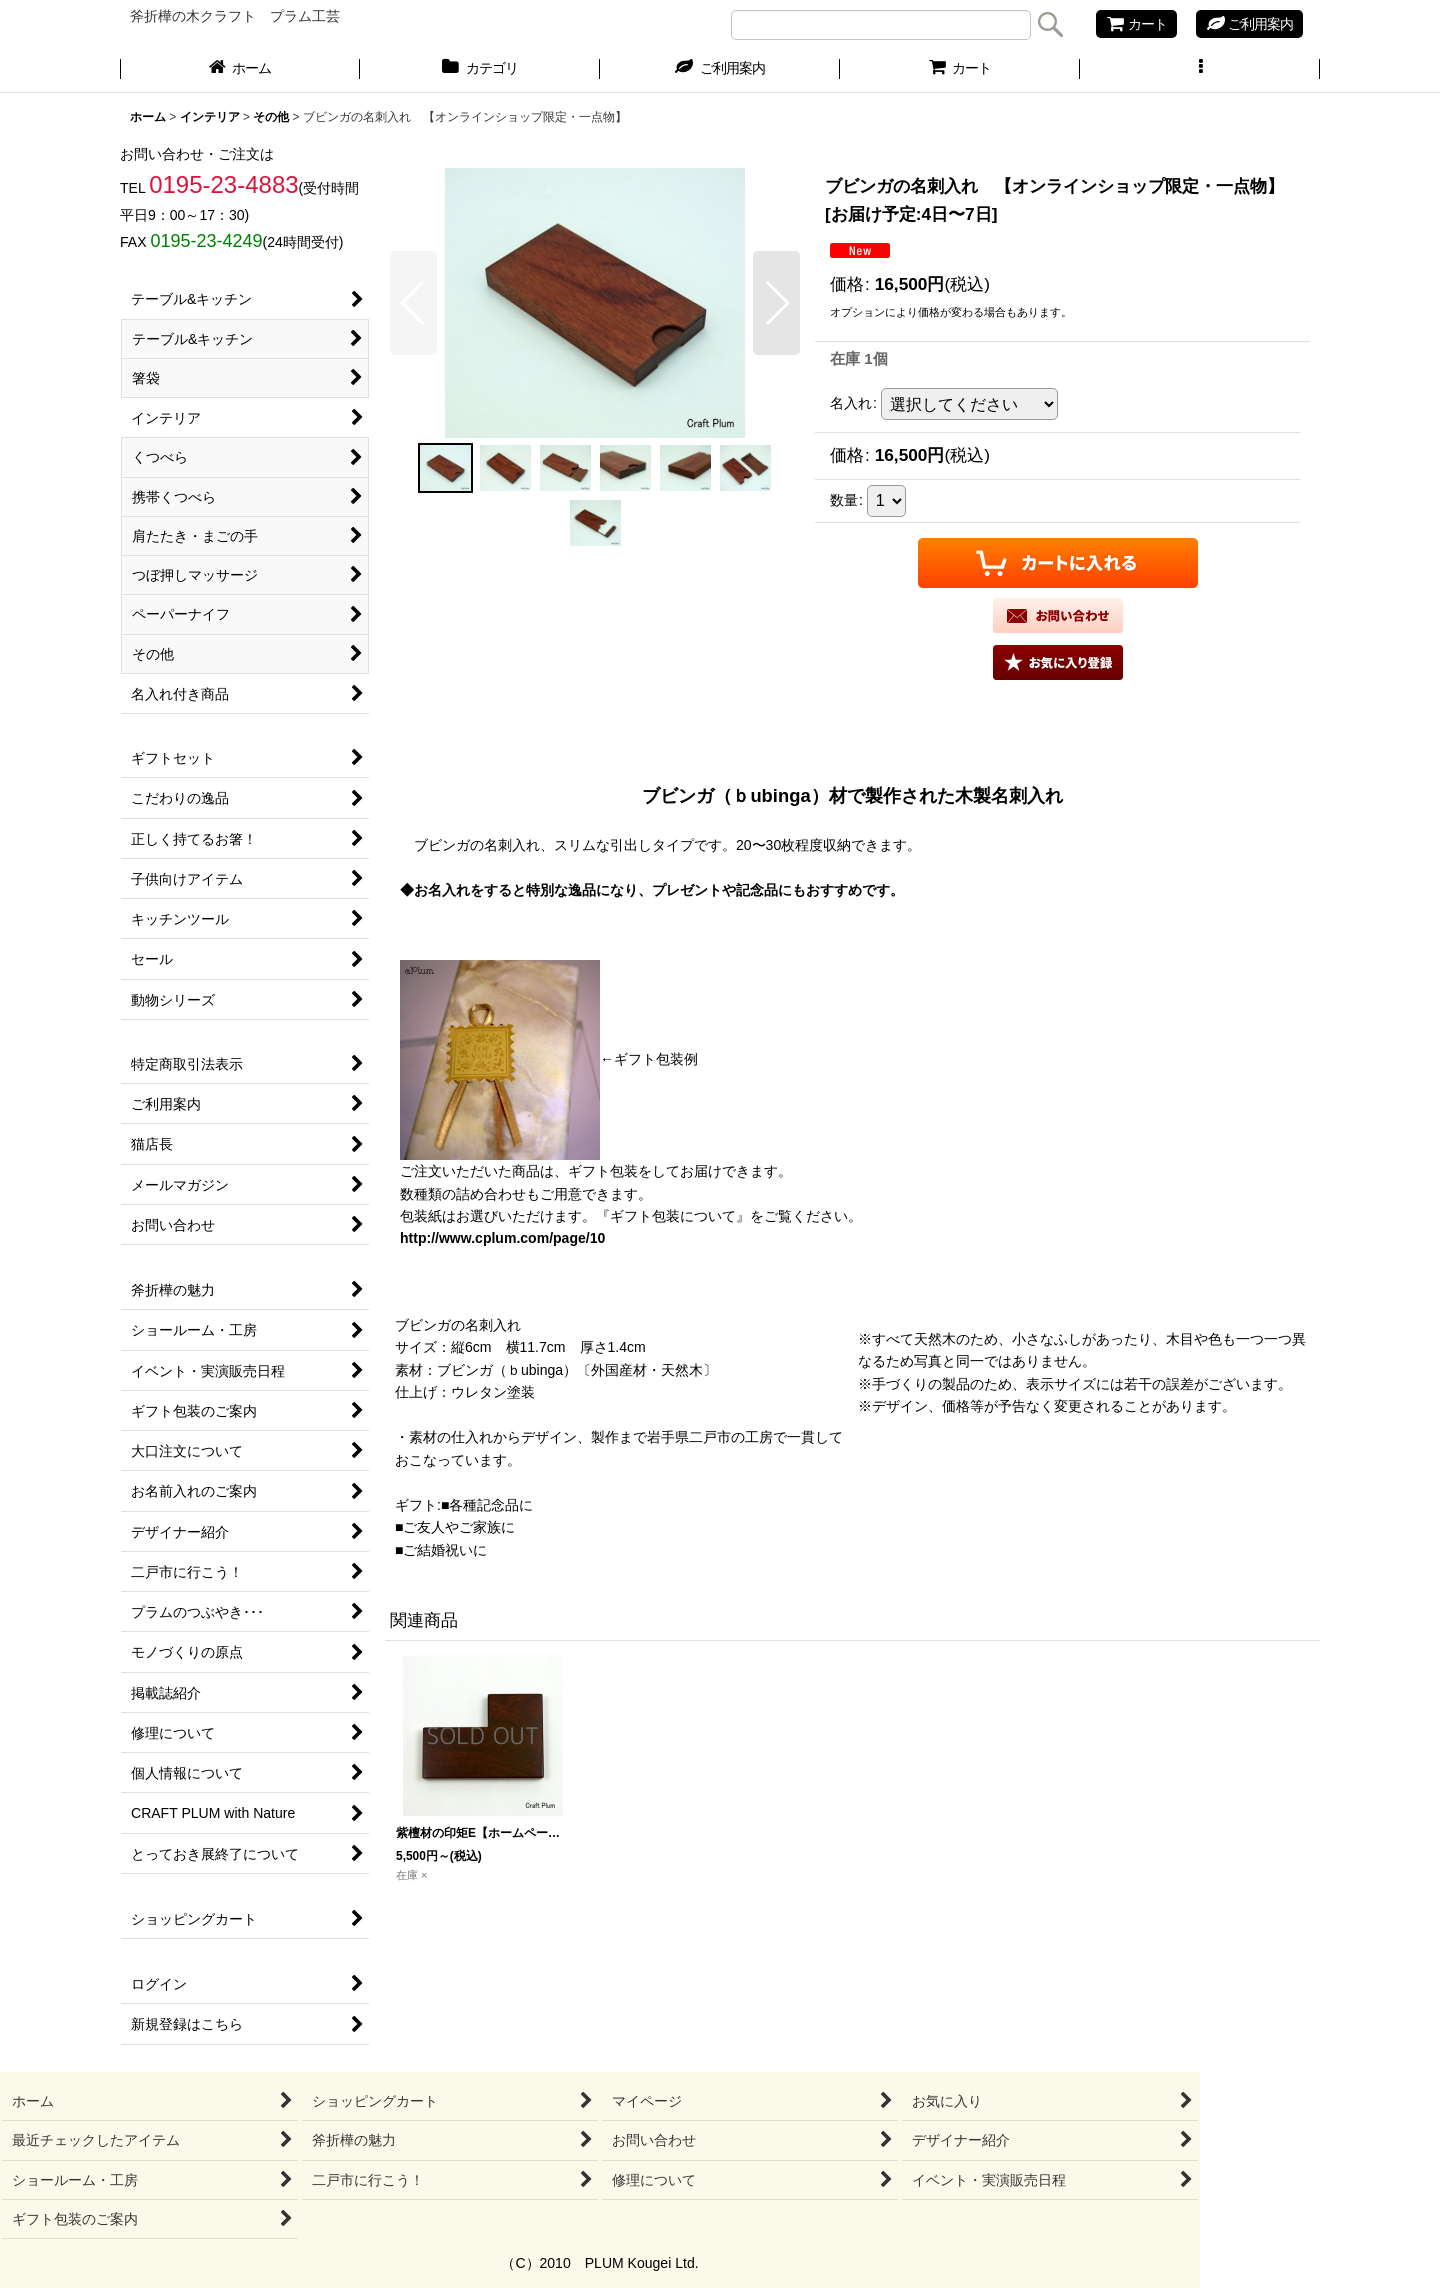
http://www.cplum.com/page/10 (502, 1238)
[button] (1200, 70)
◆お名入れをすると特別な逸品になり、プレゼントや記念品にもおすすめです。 (652, 890)
